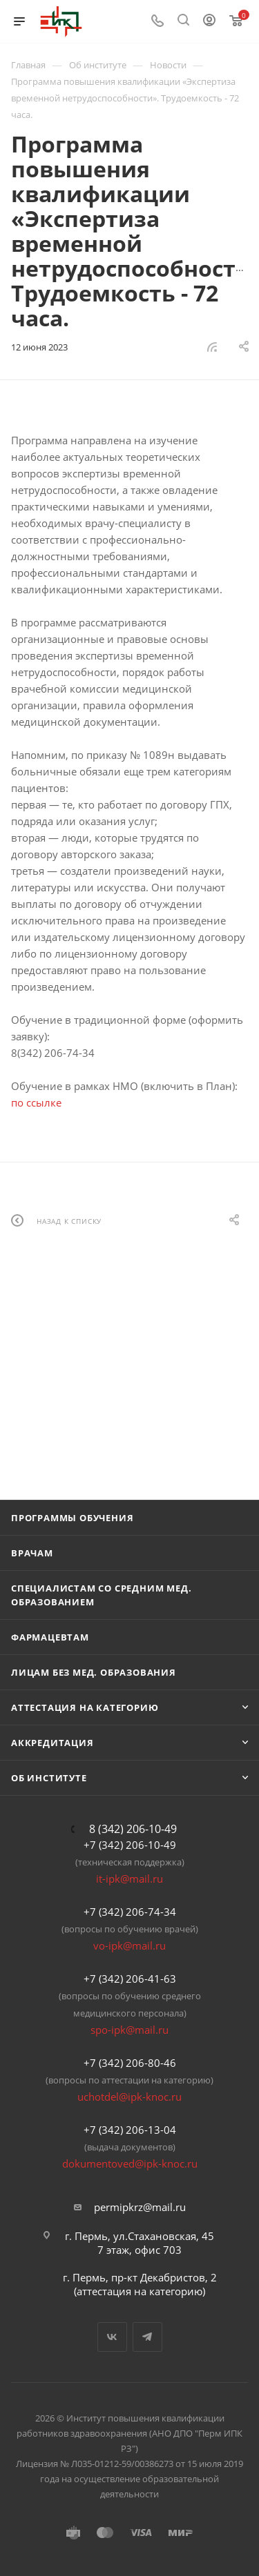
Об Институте (49, 1778)
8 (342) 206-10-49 (133, 1828)
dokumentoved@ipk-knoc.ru (130, 2163)
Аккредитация (52, 1742)
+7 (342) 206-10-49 (130, 1845)
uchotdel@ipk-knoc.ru (129, 2096)
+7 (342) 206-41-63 (130, 1978)
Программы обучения (72, 1518)
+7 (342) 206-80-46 (130, 2063)
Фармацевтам (50, 1637)
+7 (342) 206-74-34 (130, 1912)
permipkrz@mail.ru (140, 2207)
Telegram (147, 2337)
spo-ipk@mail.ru (129, 2030)
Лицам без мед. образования (93, 1672)
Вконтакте (112, 2337)
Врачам (32, 1553)
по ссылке (36, 1102)
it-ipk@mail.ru (129, 1878)
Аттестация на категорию (84, 1707)
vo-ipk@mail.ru (129, 1945)
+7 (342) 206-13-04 (130, 2130)
